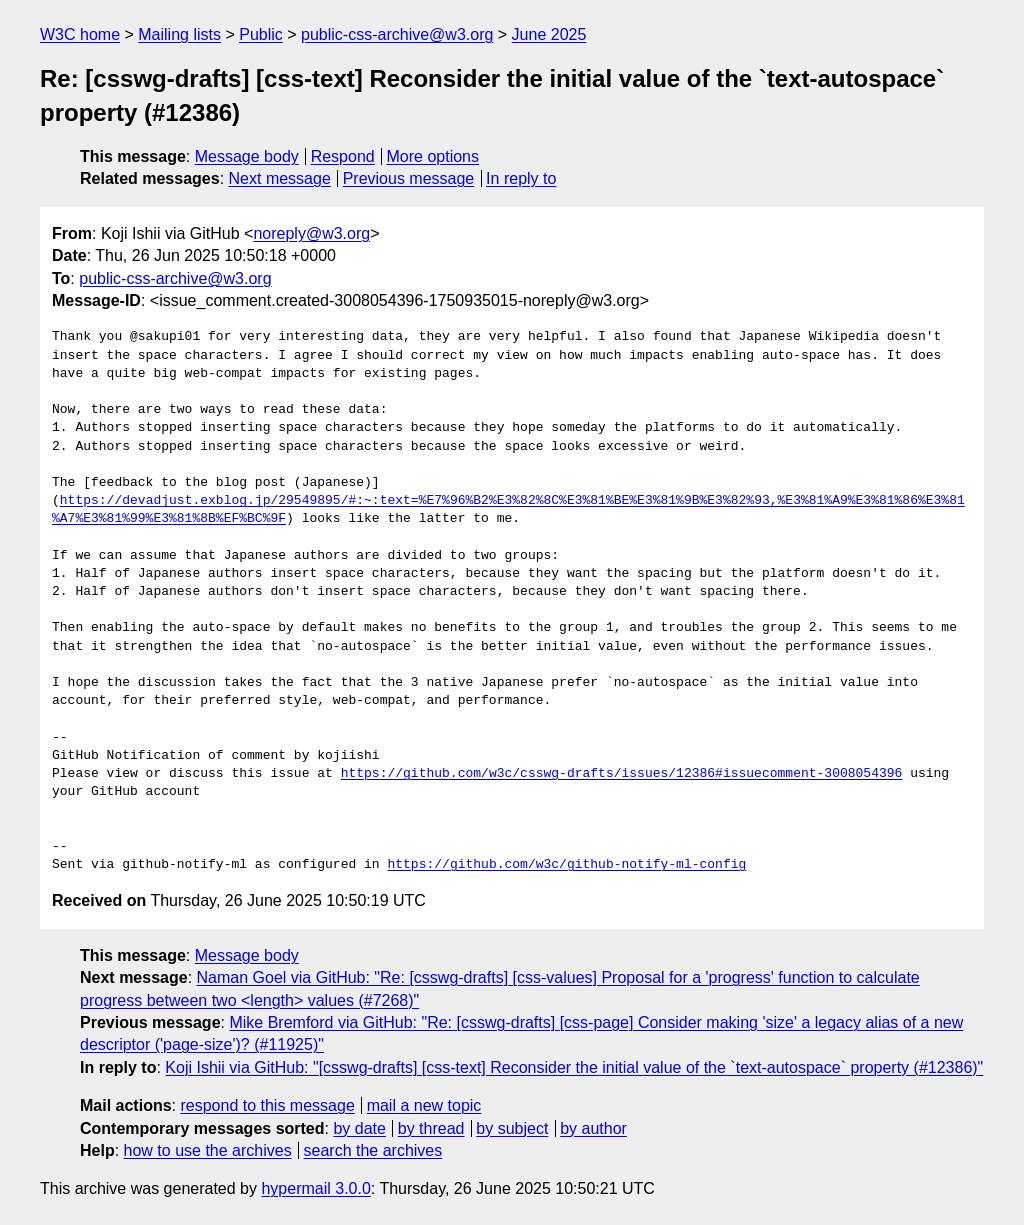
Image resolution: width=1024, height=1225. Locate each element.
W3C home (80, 34)
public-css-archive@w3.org (397, 34)
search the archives (373, 1150)
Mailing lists (179, 34)
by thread (431, 1128)
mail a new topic (424, 1105)
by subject (512, 1128)
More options (433, 156)
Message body (247, 156)
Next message (280, 178)
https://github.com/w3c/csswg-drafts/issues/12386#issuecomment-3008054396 (622, 774)
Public (261, 34)
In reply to (521, 178)
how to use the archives (208, 1150)
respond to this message (267, 1105)
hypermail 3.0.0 (315, 1188)
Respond (343, 156)
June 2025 (549, 34)
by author (593, 1128)
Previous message (409, 178)
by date (359, 1128)
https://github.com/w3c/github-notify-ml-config (566, 865)
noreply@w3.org (311, 233)
